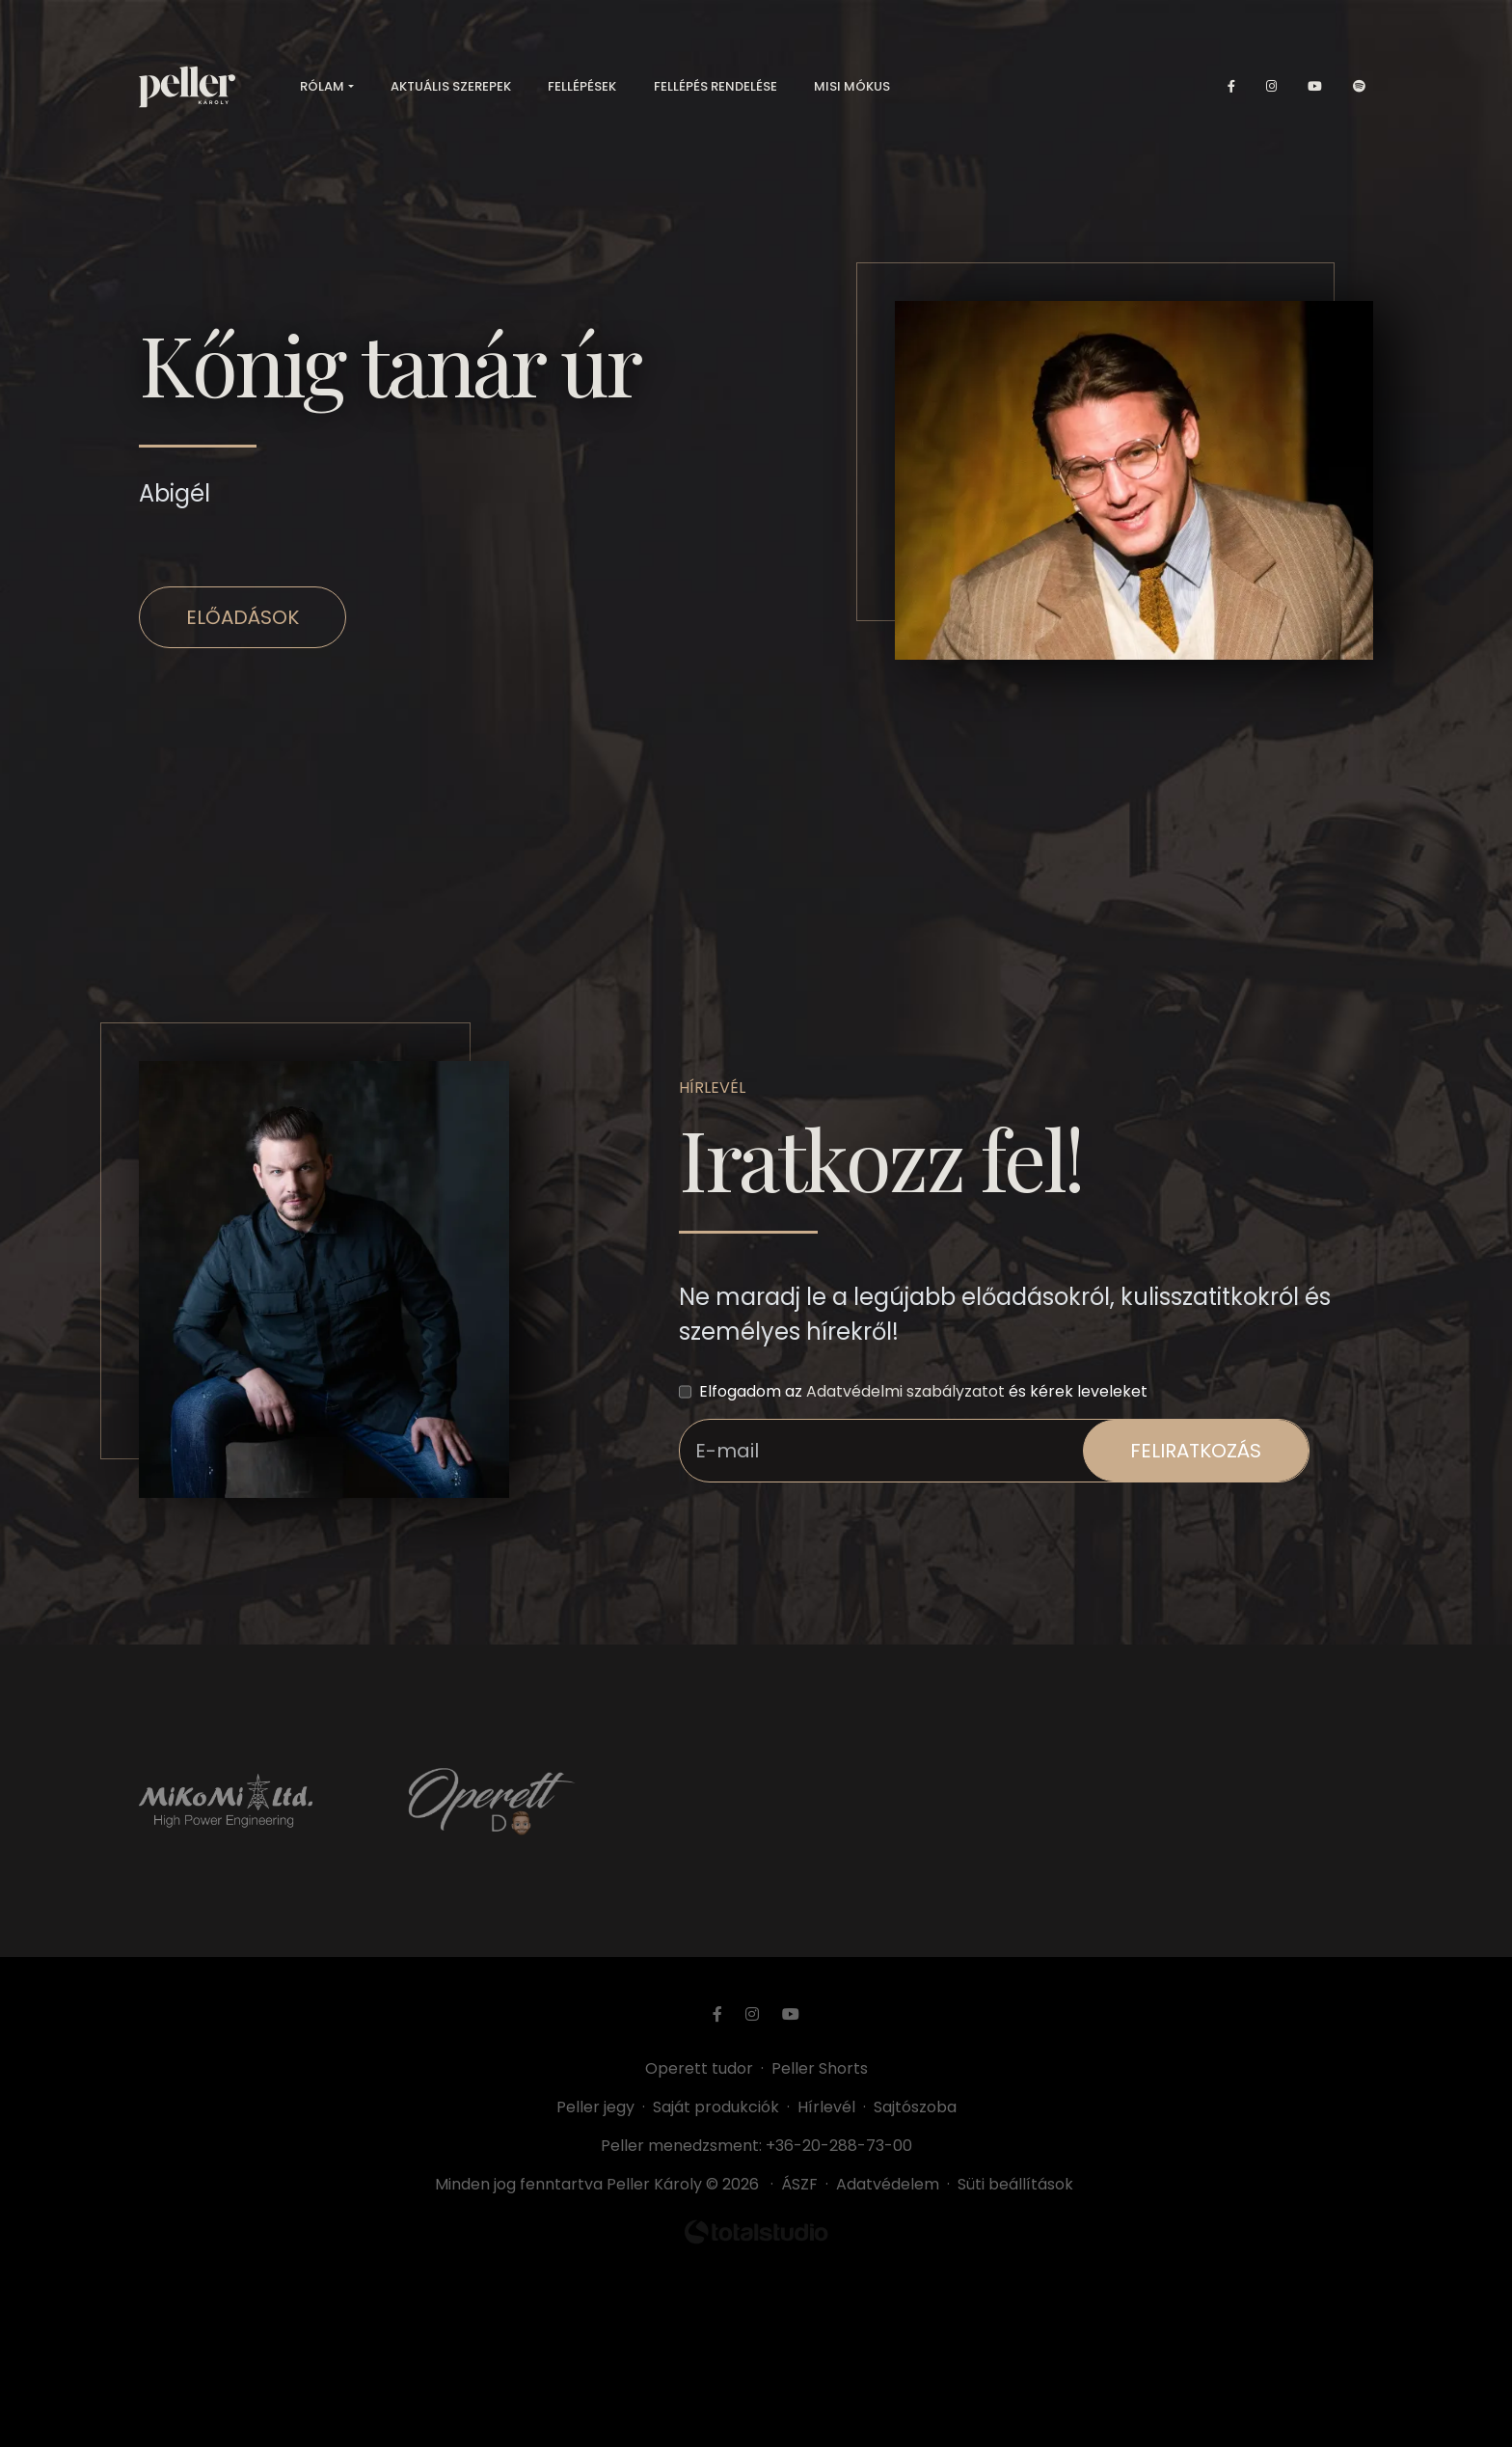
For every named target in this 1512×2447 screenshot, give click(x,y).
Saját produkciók (716, 2107)
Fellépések (582, 86)
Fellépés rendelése (715, 86)
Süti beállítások (1015, 2184)
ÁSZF (803, 2184)
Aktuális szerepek (451, 86)
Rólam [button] (322, 86)
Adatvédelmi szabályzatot (905, 1391)
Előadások (242, 617)
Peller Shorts (819, 2068)
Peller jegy (595, 2107)
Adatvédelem (887, 2184)
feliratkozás (1195, 1450)
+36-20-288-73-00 (839, 2145)
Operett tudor (699, 2068)
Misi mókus (852, 86)
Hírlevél (826, 2107)
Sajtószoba (915, 2107)
